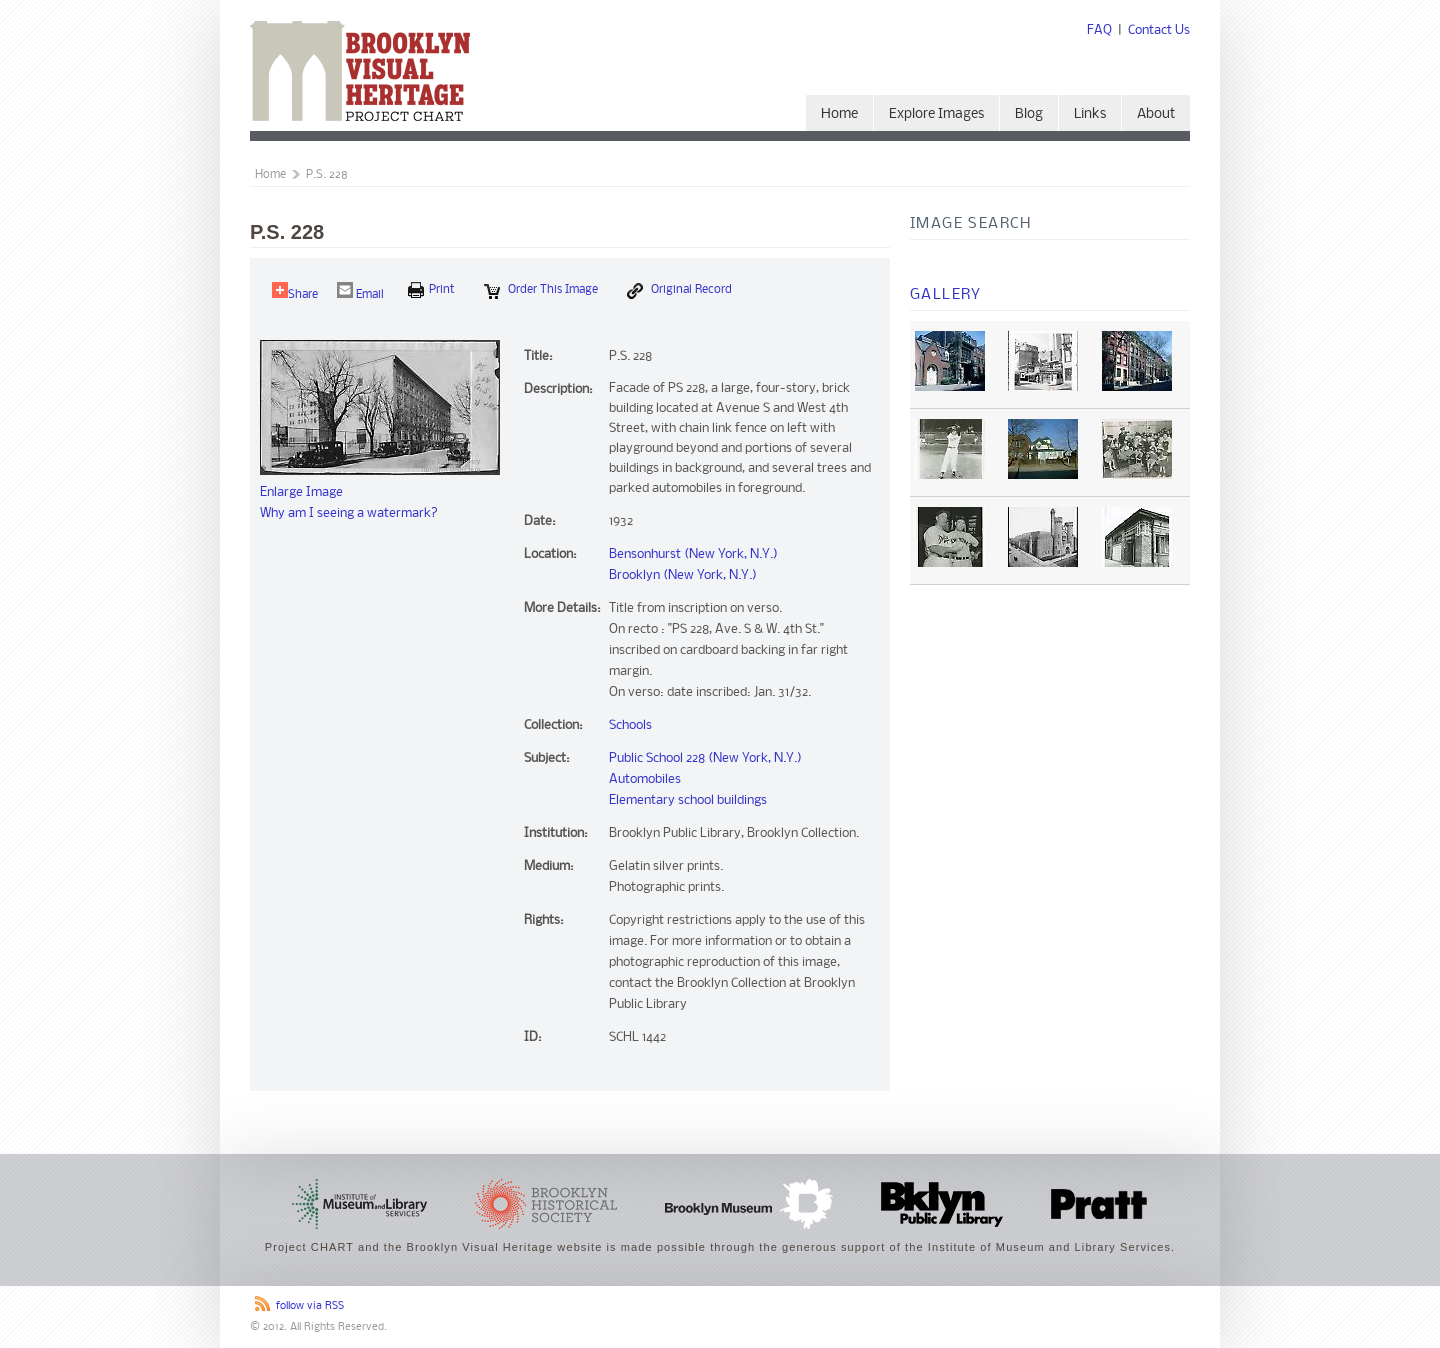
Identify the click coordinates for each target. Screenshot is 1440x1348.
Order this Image (541, 291)
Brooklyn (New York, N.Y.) (683, 575)
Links (1090, 114)
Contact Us (1159, 30)
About (1156, 114)
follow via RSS (310, 1306)
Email (360, 291)
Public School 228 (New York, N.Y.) (705, 758)
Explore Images (936, 114)
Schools (630, 725)
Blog (1029, 114)
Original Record (679, 291)
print (431, 290)
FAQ (1099, 30)
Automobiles (645, 779)
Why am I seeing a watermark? (349, 513)
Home (839, 114)
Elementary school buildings (688, 800)
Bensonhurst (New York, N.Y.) (693, 554)
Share (295, 291)
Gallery (946, 295)
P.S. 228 (327, 175)
